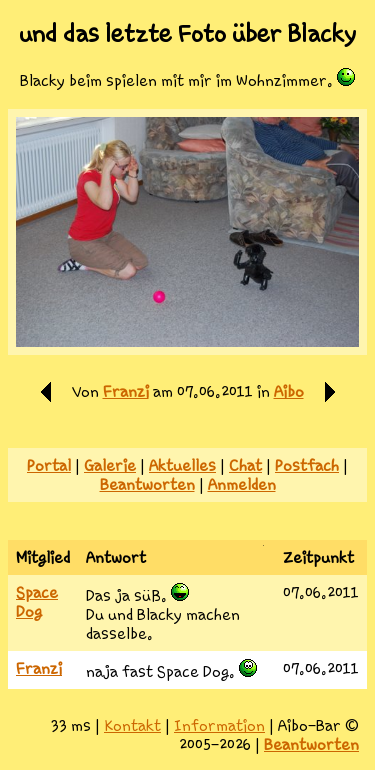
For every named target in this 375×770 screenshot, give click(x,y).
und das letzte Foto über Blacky (187, 34)
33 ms (71, 725)
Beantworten (147, 484)
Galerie (110, 465)
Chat (245, 465)
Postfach (307, 465)
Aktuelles (182, 465)
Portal (49, 465)
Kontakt (132, 725)
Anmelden (242, 484)
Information (219, 725)
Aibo (289, 391)
